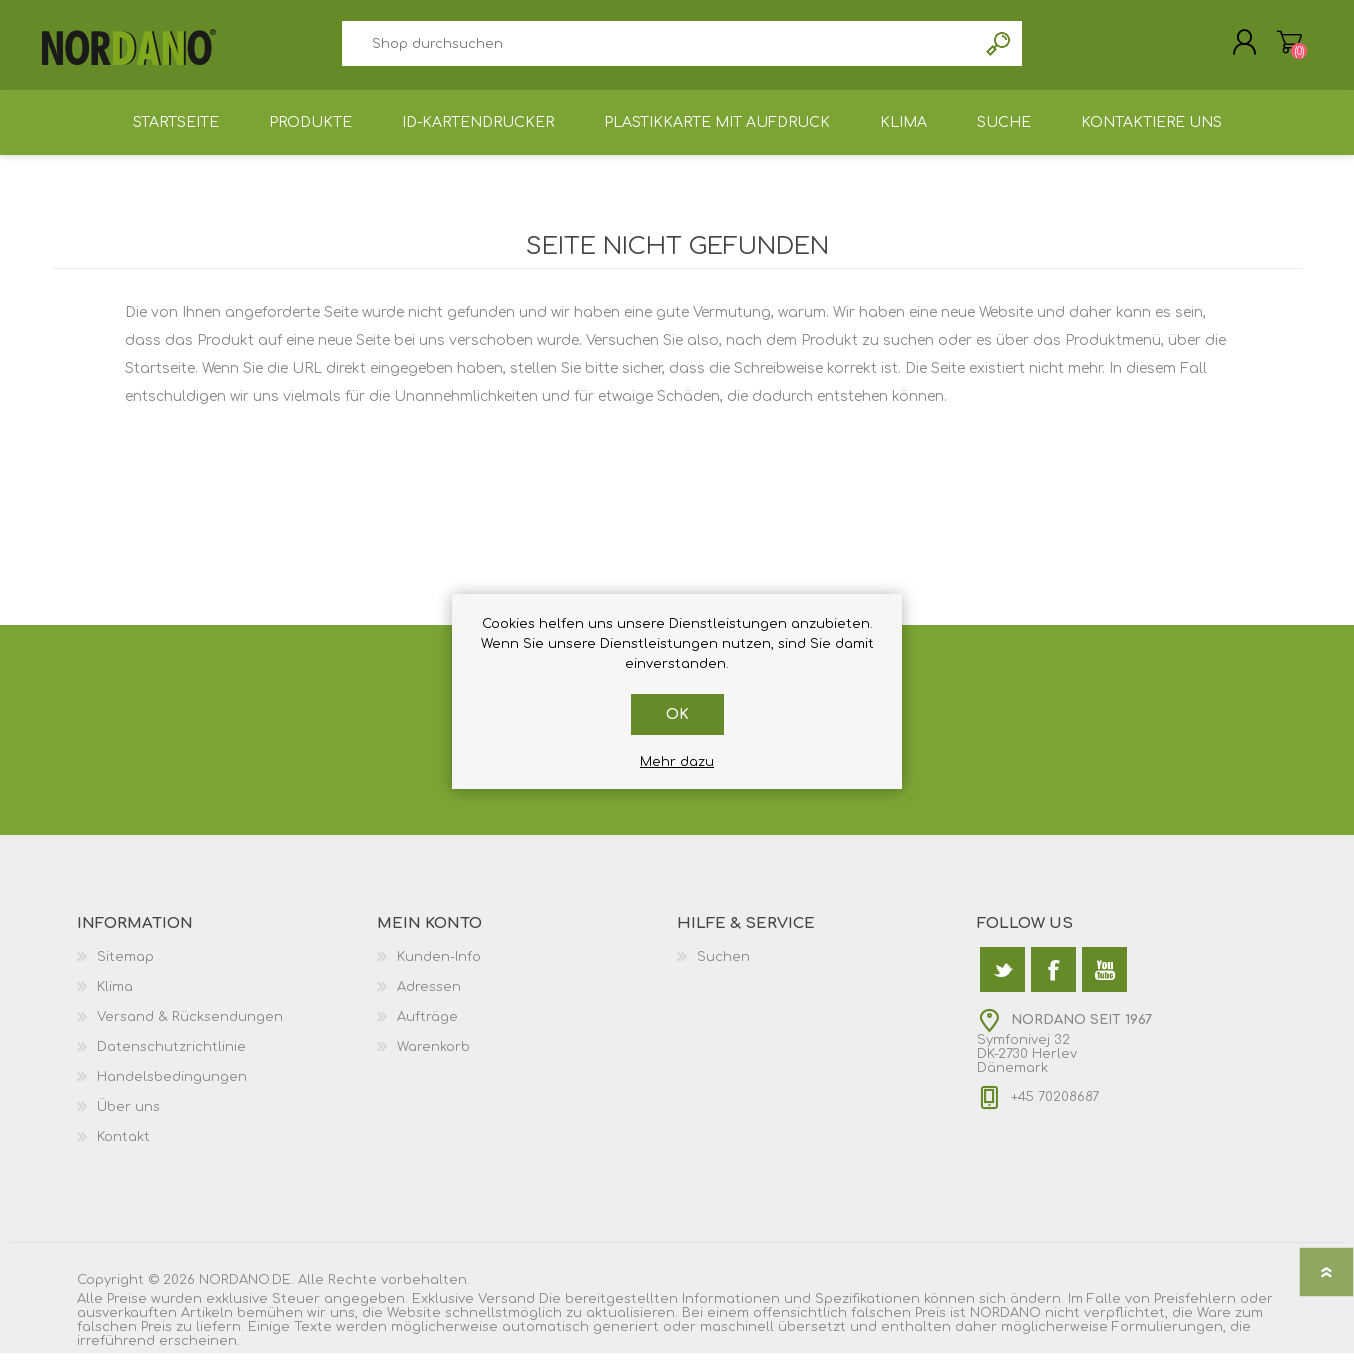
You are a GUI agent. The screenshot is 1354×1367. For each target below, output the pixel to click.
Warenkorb (1279, 49)
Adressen (429, 1001)
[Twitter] (1002, 983)
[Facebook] (1053, 983)
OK (677, 714)
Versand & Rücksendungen (190, 1031)
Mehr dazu (677, 762)
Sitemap (125, 971)
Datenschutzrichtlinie (171, 1061)
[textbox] (659, 50)
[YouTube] (1104, 983)
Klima (115, 1001)
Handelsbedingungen (172, 1091)
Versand (506, 1313)
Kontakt (123, 1151)
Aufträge (427, 1031)
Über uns (128, 1121)
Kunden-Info (439, 971)
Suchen (999, 50)
